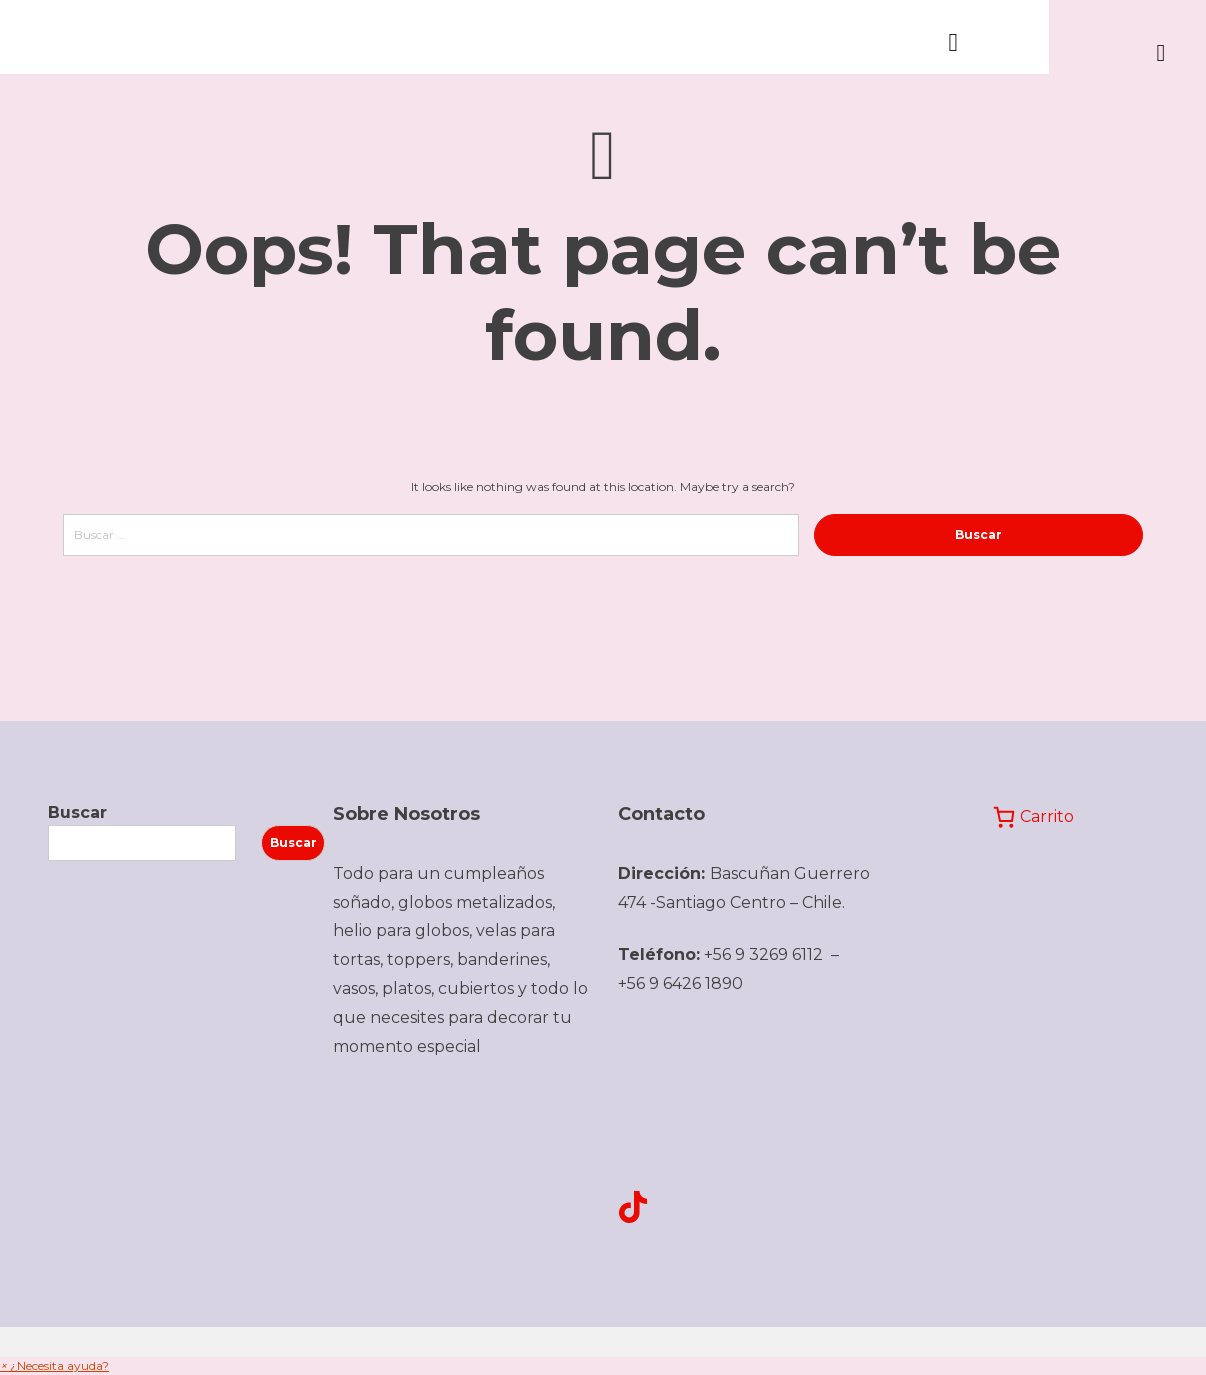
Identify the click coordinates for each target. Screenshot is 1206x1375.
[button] (54, 1365)
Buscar (77, 812)
